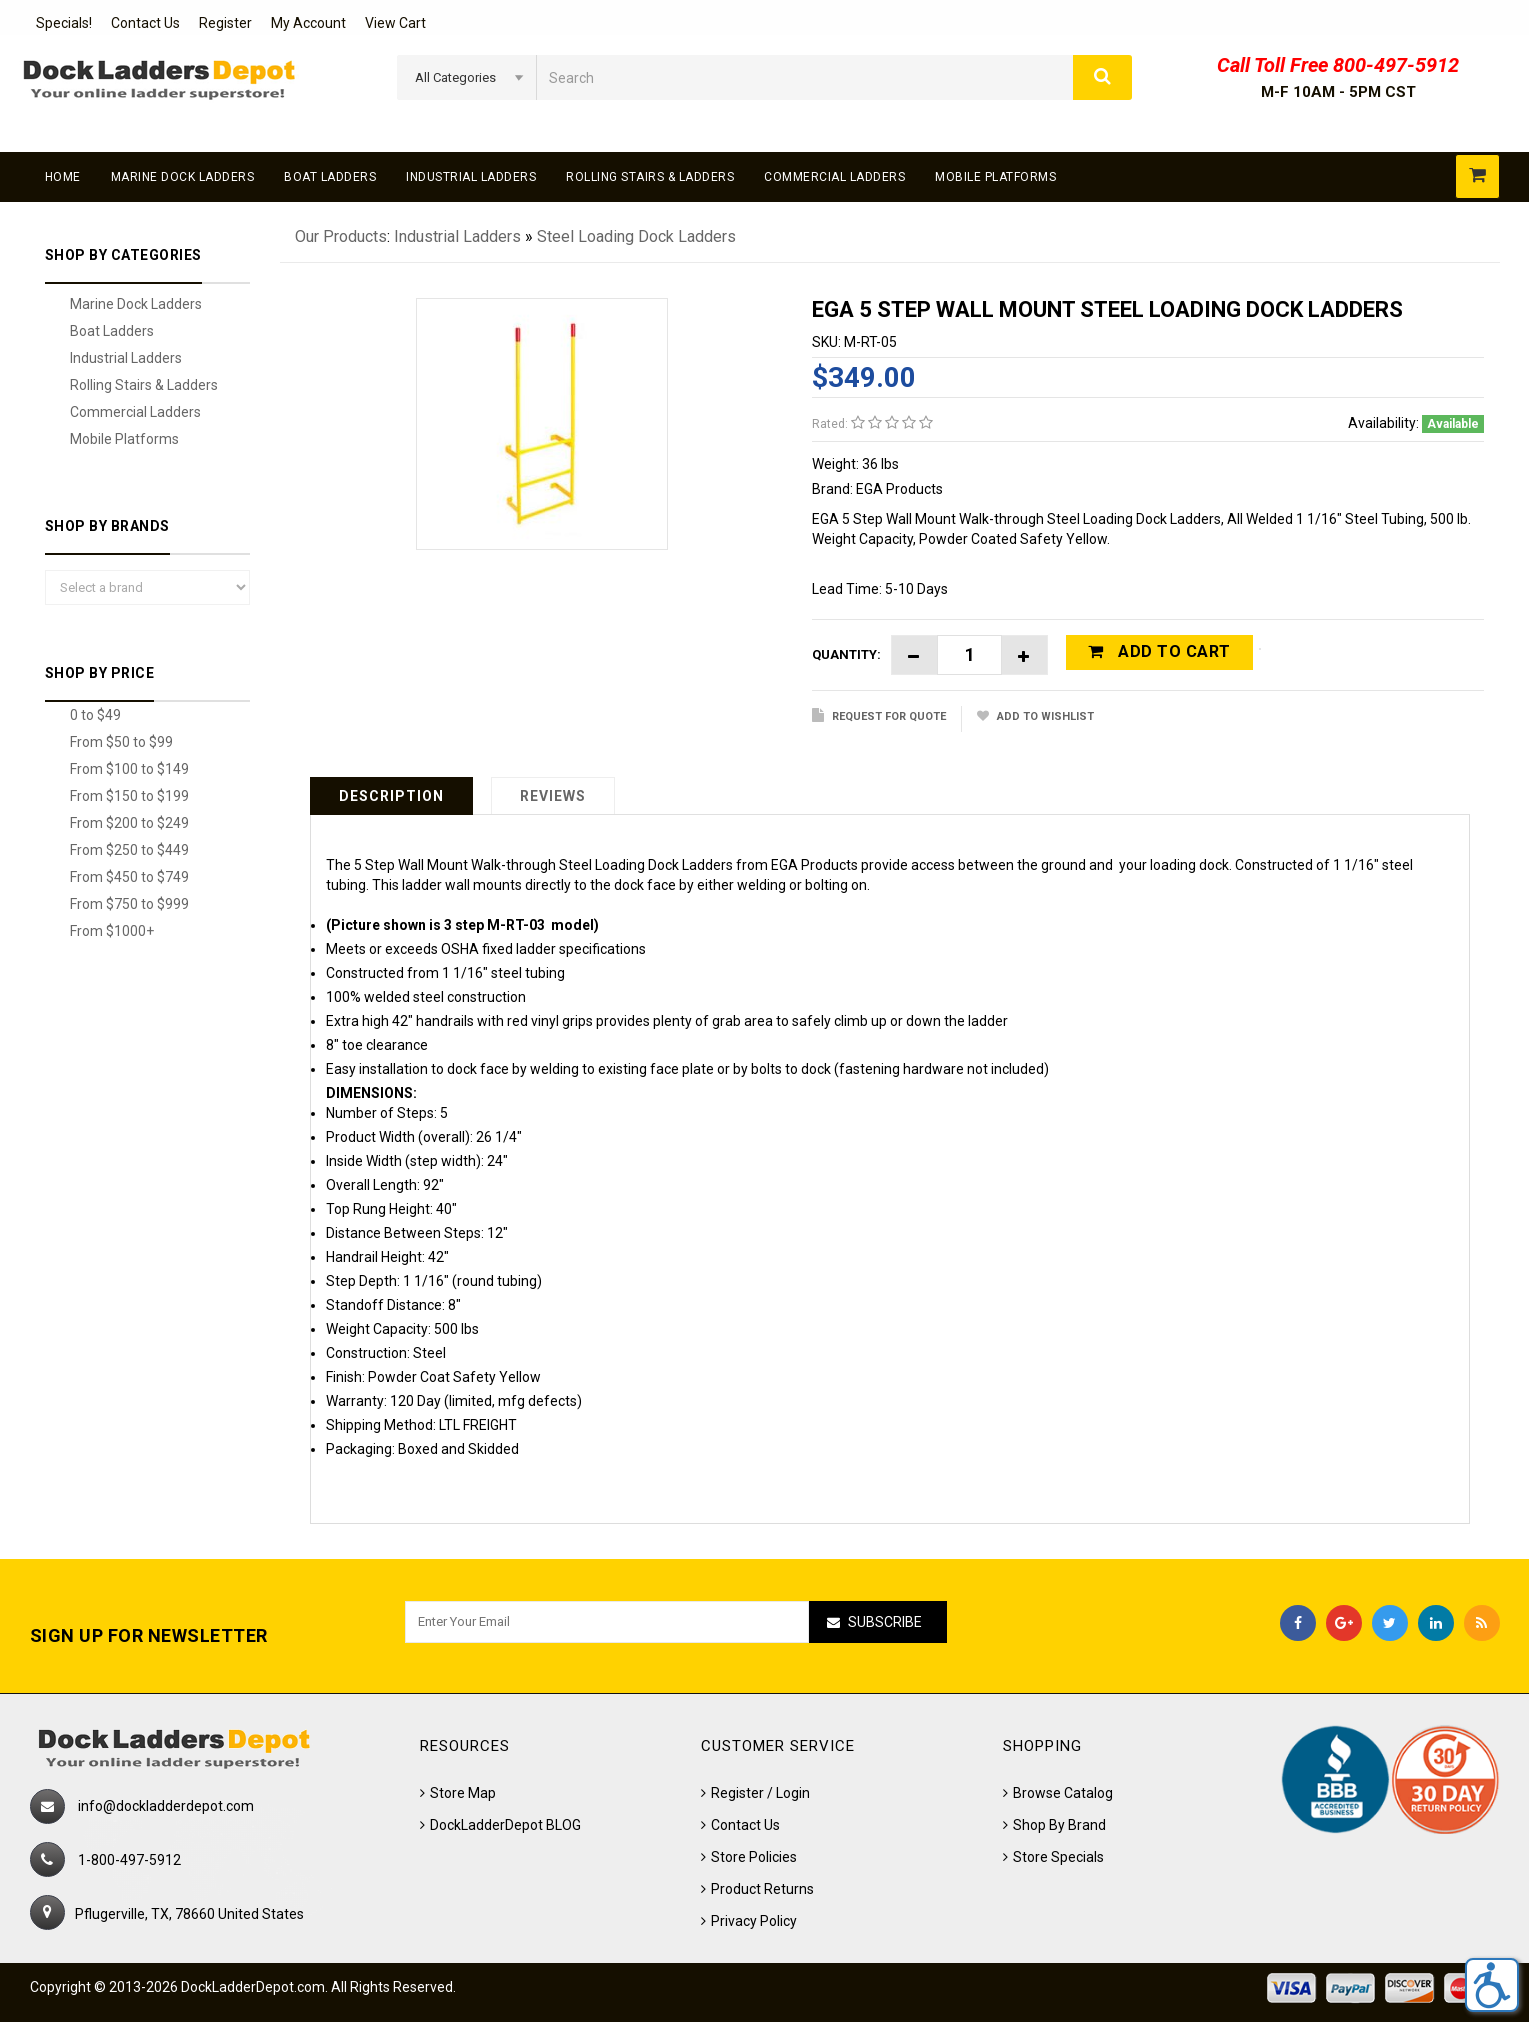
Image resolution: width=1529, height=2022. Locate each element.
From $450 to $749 (129, 877)
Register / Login (760, 1793)
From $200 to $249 (129, 823)
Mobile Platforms (995, 177)
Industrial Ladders (471, 177)
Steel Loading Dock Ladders (636, 236)
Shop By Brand (1059, 1825)
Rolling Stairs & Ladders (650, 177)
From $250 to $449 (129, 850)
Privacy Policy (754, 1921)
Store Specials (1058, 1857)
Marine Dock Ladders (183, 177)
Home (63, 177)
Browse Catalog (1063, 1793)
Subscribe (885, 1622)
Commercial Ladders (834, 177)
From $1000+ (112, 931)
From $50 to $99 (121, 742)
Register (225, 23)
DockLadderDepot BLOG (505, 1825)
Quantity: (846, 654)
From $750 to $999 (129, 904)
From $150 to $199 (129, 796)
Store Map (463, 1793)
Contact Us (145, 23)
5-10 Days (916, 589)
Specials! (64, 23)
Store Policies (754, 1857)
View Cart (395, 23)
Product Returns (762, 1889)
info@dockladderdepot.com (166, 1806)
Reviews (553, 796)
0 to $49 (95, 715)
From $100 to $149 (129, 769)
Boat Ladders (330, 177)
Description (391, 796)
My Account (308, 23)
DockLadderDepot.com (253, 1987)
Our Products (341, 236)
